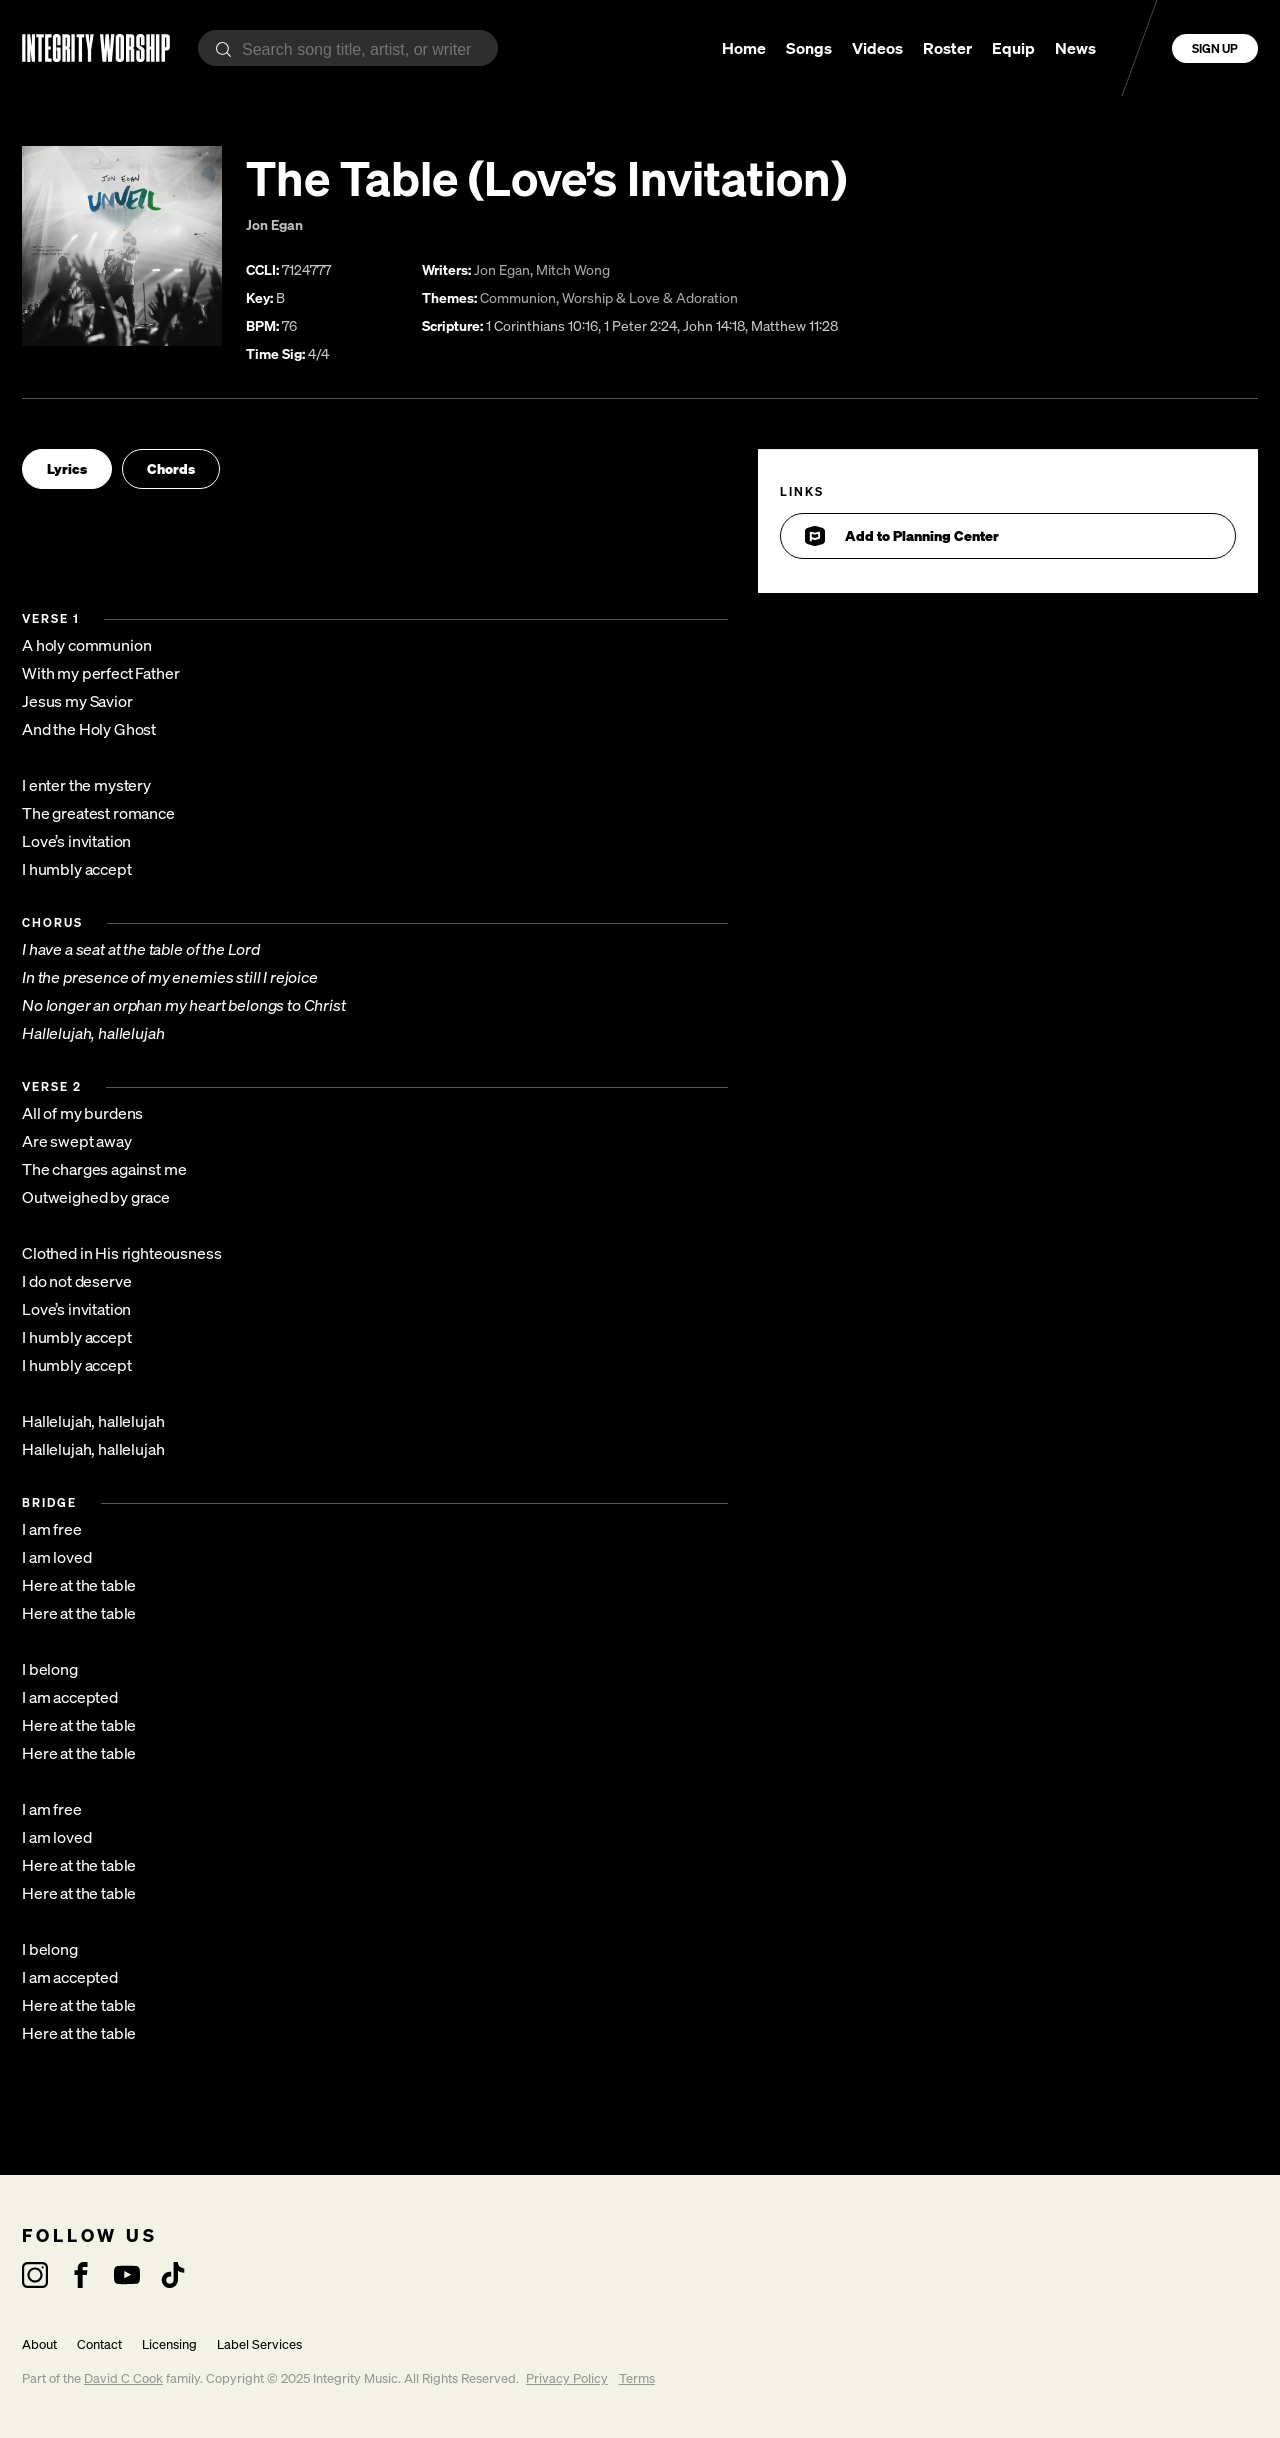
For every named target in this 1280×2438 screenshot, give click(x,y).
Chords (171, 468)
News (1075, 48)
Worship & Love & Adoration (650, 297)
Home (744, 48)
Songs (809, 48)
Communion (518, 297)
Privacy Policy (567, 2378)
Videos (877, 48)
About (39, 2344)
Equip (1013, 48)
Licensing (169, 2344)
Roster (947, 48)
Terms (637, 2378)
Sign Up (1215, 48)
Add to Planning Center (902, 536)
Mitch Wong (573, 269)
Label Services (259, 2344)
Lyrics (67, 468)
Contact (99, 2344)
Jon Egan (274, 224)
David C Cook (123, 2378)
